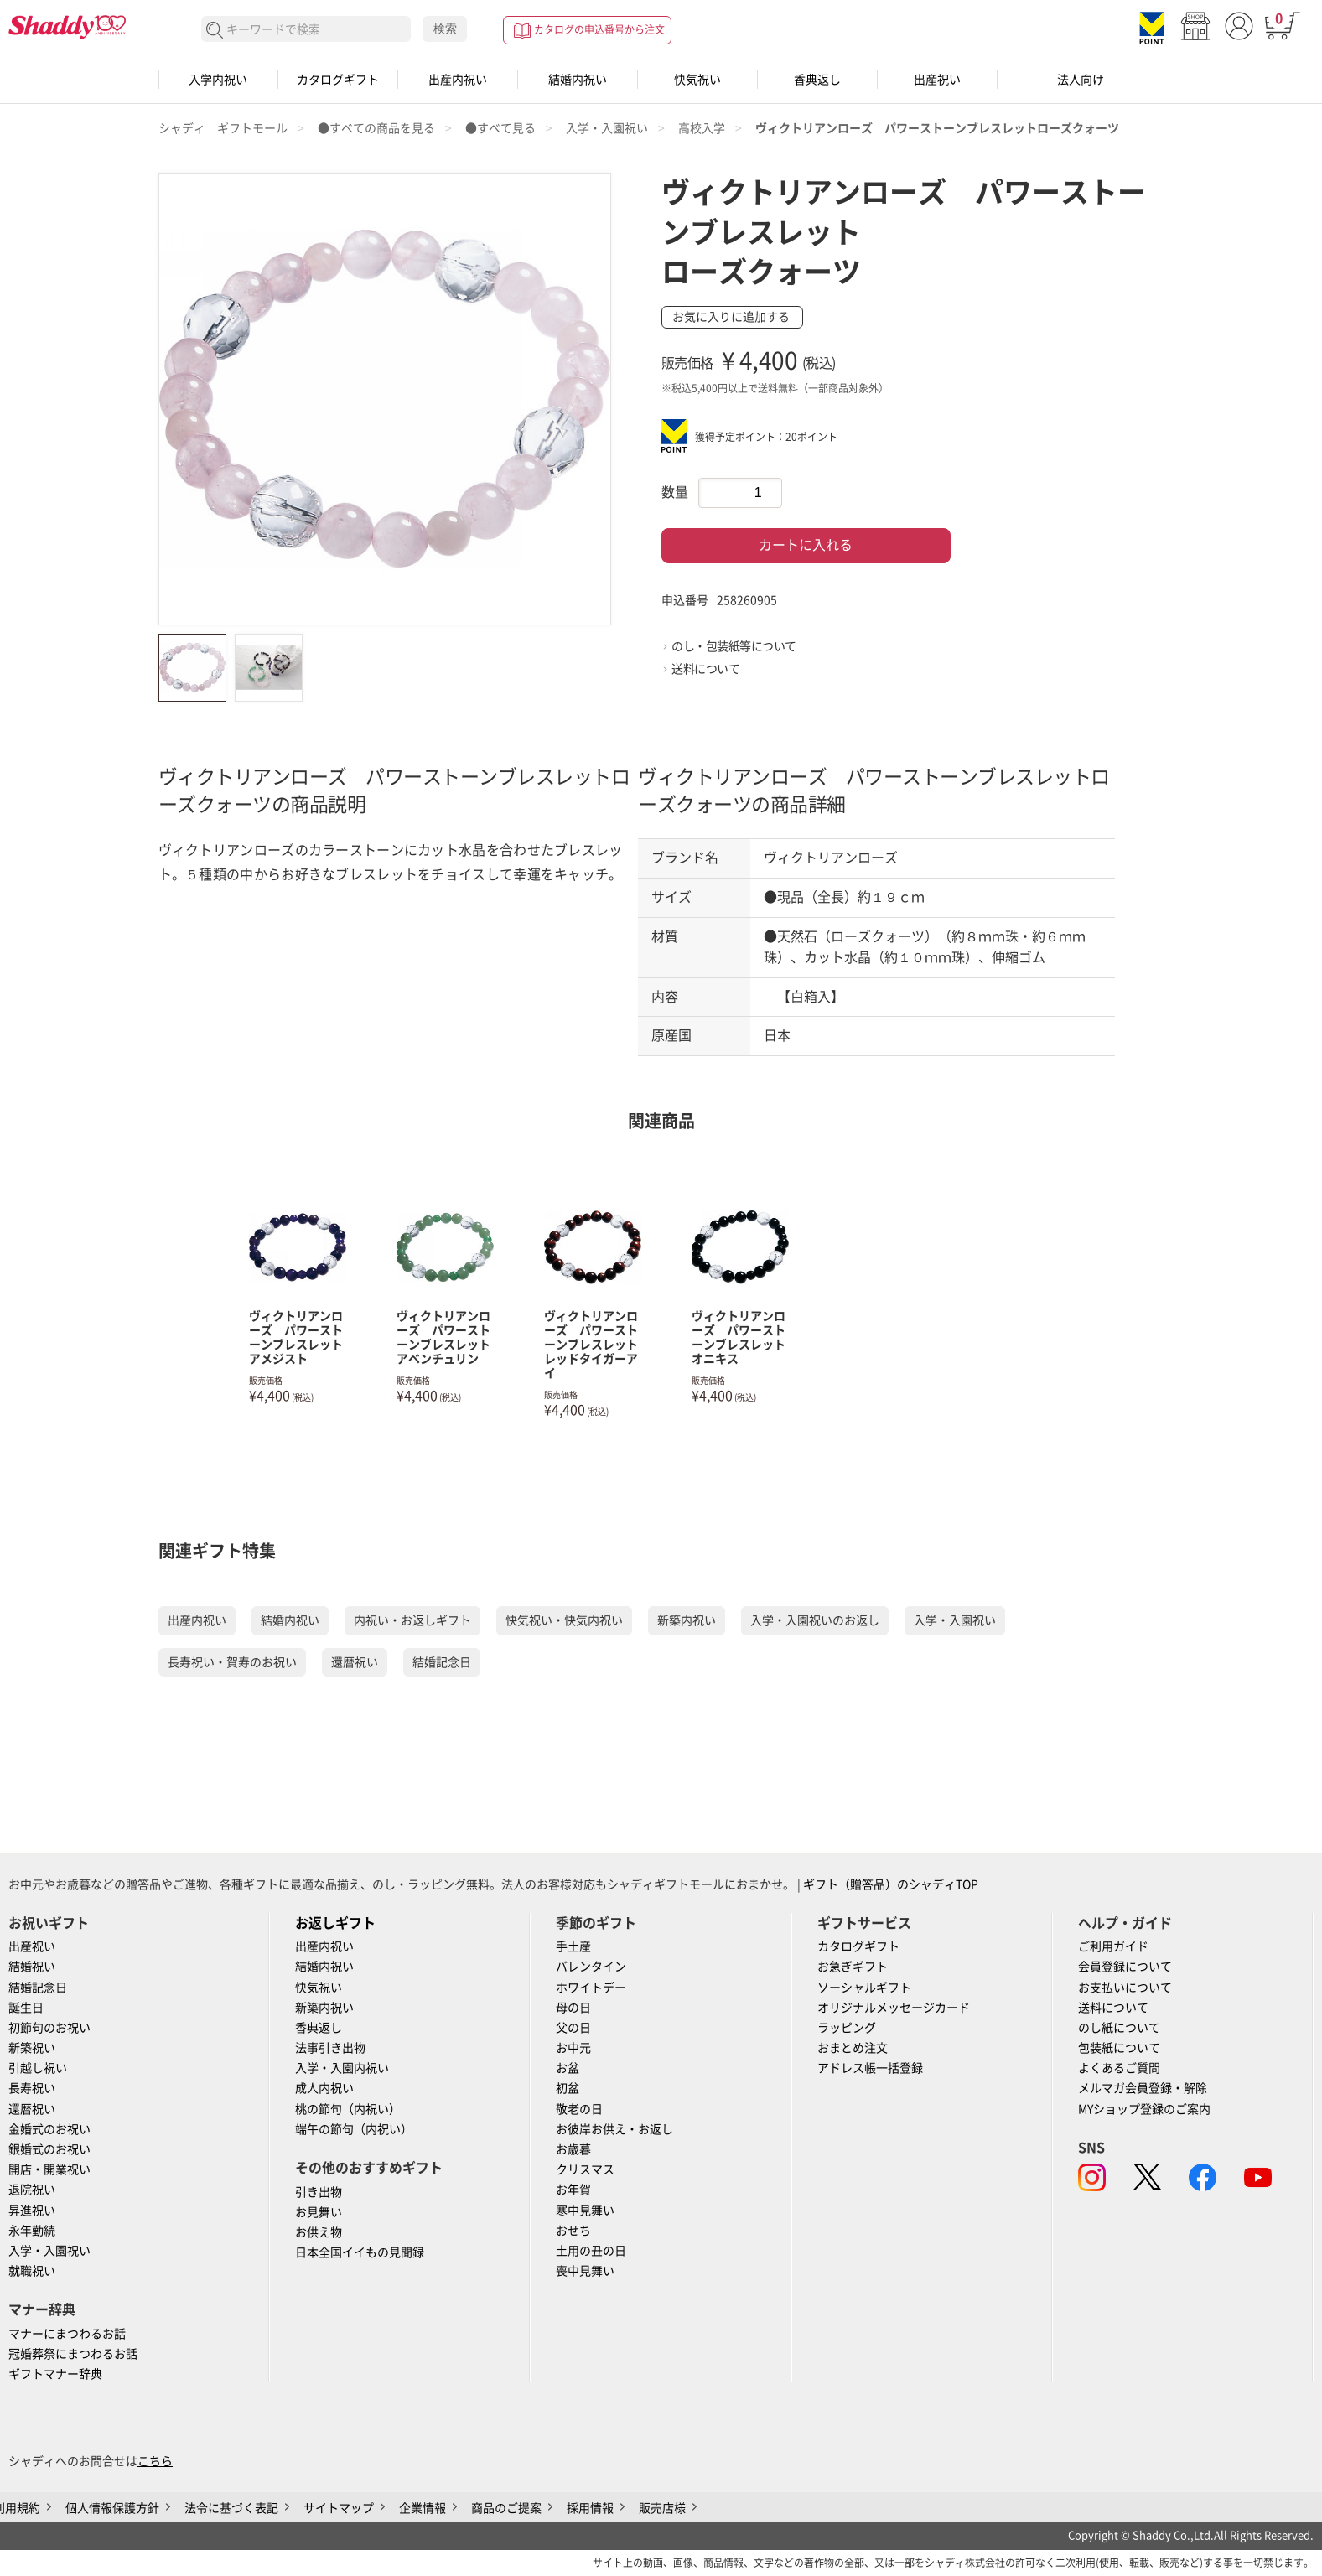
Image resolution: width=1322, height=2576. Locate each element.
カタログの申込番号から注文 (599, 29)
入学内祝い (218, 80)
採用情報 (590, 2508)
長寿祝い (31, 2088)
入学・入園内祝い (342, 2068)
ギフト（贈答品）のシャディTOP (890, 1884)
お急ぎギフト (852, 1966)
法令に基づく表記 (231, 2508)
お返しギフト (335, 1923)
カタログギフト (338, 80)
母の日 (573, 2008)
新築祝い (31, 2048)
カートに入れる (806, 545)
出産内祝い (457, 80)
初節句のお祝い (49, 2028)
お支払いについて (1125, 1987)
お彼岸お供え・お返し (614, 2129)
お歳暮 (573, 2149)
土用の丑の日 (591, 2251)
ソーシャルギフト (864, 1987)
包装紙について (1119, 2048)
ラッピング (846, 2028)
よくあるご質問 (1119, 2068)
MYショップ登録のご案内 (1144, 2109)
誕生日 (26, 2008)
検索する (215, 30)
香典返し (817, 80)
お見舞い (318, 2212)
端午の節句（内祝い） (353, 2129)
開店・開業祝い (49, 2169)
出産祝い (937, 80)
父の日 (573, 2028)
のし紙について (1119, 2028)
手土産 (573, 1946)
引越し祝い (37, 2068)
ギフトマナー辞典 (55, 2374)
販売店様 (662, 2508)
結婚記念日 (441, 1662)
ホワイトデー (591, 1987)
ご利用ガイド (1113, 1946)
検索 (445, 28)
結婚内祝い (577, 80)
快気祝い (697, 80)
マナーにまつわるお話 (67, 2334)
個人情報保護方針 (112, 2508)
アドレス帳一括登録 (870, 2068)
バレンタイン (591, 1966)
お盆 (567, 2068)
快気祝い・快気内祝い (564, 1620)
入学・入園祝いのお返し (814, 1620)
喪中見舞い (585, 2271)
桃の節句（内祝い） (348, 2109)
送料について (705, 669)
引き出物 (318, 2192)
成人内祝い (324, 2088)
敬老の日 (579, 2109)
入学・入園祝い (955, 1620)
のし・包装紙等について (733, 646)
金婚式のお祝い (49, 2129)
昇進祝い (31, 2210)
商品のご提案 (506, 2508)
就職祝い (31, 2271)
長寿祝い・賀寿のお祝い (232, 1662)
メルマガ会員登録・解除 (1142, 2088)
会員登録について (1125, 1966)
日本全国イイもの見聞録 (359, 2252)
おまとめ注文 (852, 2048)
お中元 (573, 2048)
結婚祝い (31, 1966)
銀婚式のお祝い (49, 2149)
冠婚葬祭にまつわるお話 (72, 2354)
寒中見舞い (585, 2210)
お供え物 (318, 2232)
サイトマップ (338, 2508)
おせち (573, 2231)
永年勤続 (31, 2231)
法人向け (1080, 80)
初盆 (567, 2088)
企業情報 (422, 2508)
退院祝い (31, 2189)
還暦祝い (354, 1662)
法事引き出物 (330, 2048)
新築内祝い (686, 1620)
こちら (155, 2461)
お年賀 (573, 2189)
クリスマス (585, 2169)
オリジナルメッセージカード (893, 2008)
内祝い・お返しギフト (412, 1620)
